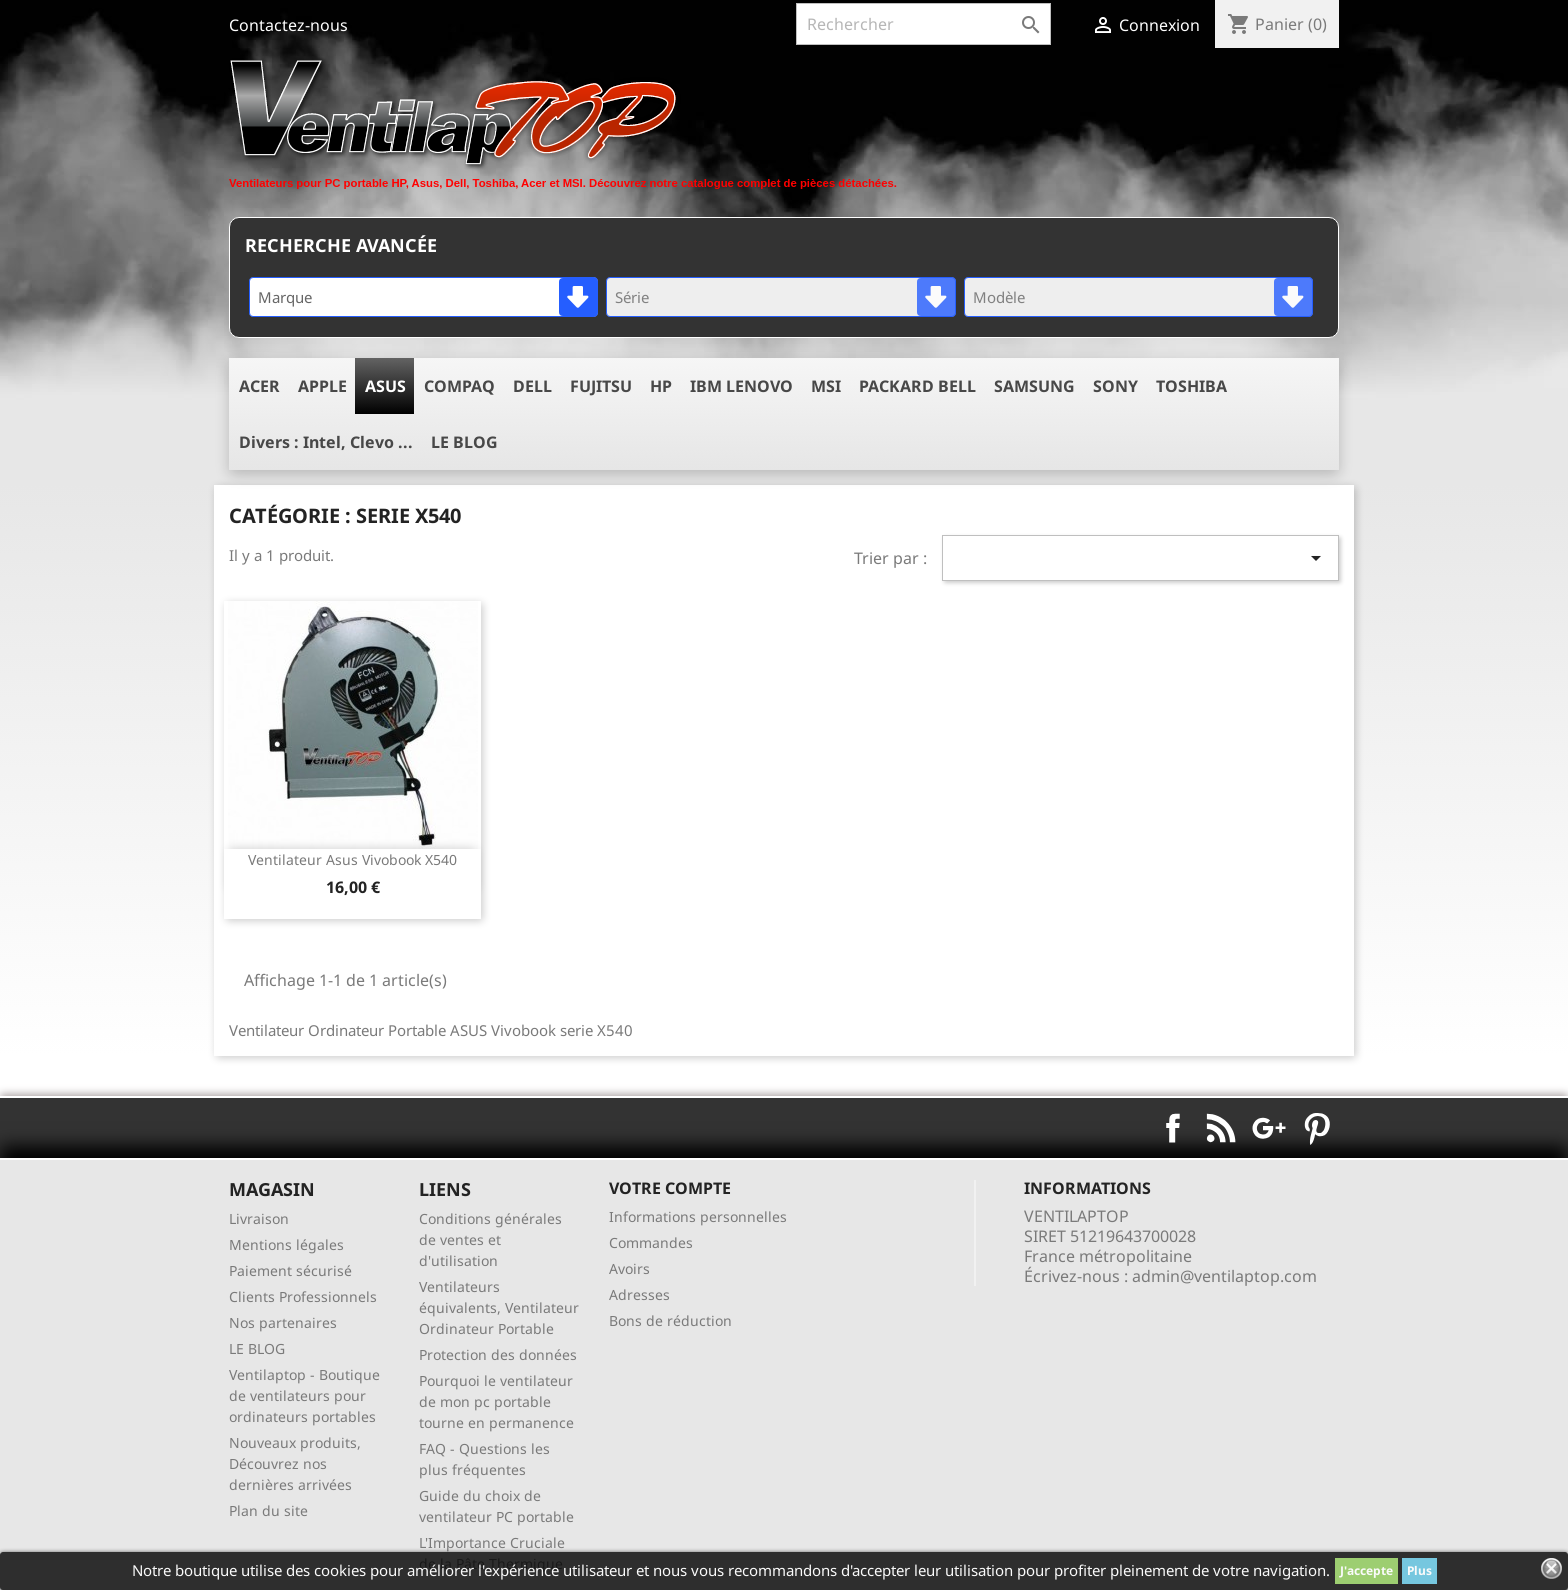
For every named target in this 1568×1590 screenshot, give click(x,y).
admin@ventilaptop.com (1224, 1276)
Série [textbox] (632, 297)
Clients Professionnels (303, 1296)
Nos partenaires (283, 1322)
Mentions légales (286, 1244)
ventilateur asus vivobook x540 (352, 859)
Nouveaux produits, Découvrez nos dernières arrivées (295, 1463)
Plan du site (268, 1510)
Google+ (1269, 1128)
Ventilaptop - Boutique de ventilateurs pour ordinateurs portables (304, 1395)
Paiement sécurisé (290, 1270)
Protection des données (498, 1354)
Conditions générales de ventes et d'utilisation (490, 1239)
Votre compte (670, 1188)
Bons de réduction (670, 1320)
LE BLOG (257, 1348)
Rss (1221, 1128)
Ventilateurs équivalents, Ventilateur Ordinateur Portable (499, 1307)
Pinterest (1317, 1128)
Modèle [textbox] (999, 297)
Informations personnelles (698, 1216)
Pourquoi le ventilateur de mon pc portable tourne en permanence (496, 1401)
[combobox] (423, 297)
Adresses (639, 1294)
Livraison (259, 1218)
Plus (1419, 1570)
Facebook (1173, 1128)
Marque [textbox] (285, 297)
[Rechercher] (923, 24)
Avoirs (629, 1268)
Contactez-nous (288, 25)
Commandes (651, 1242)
